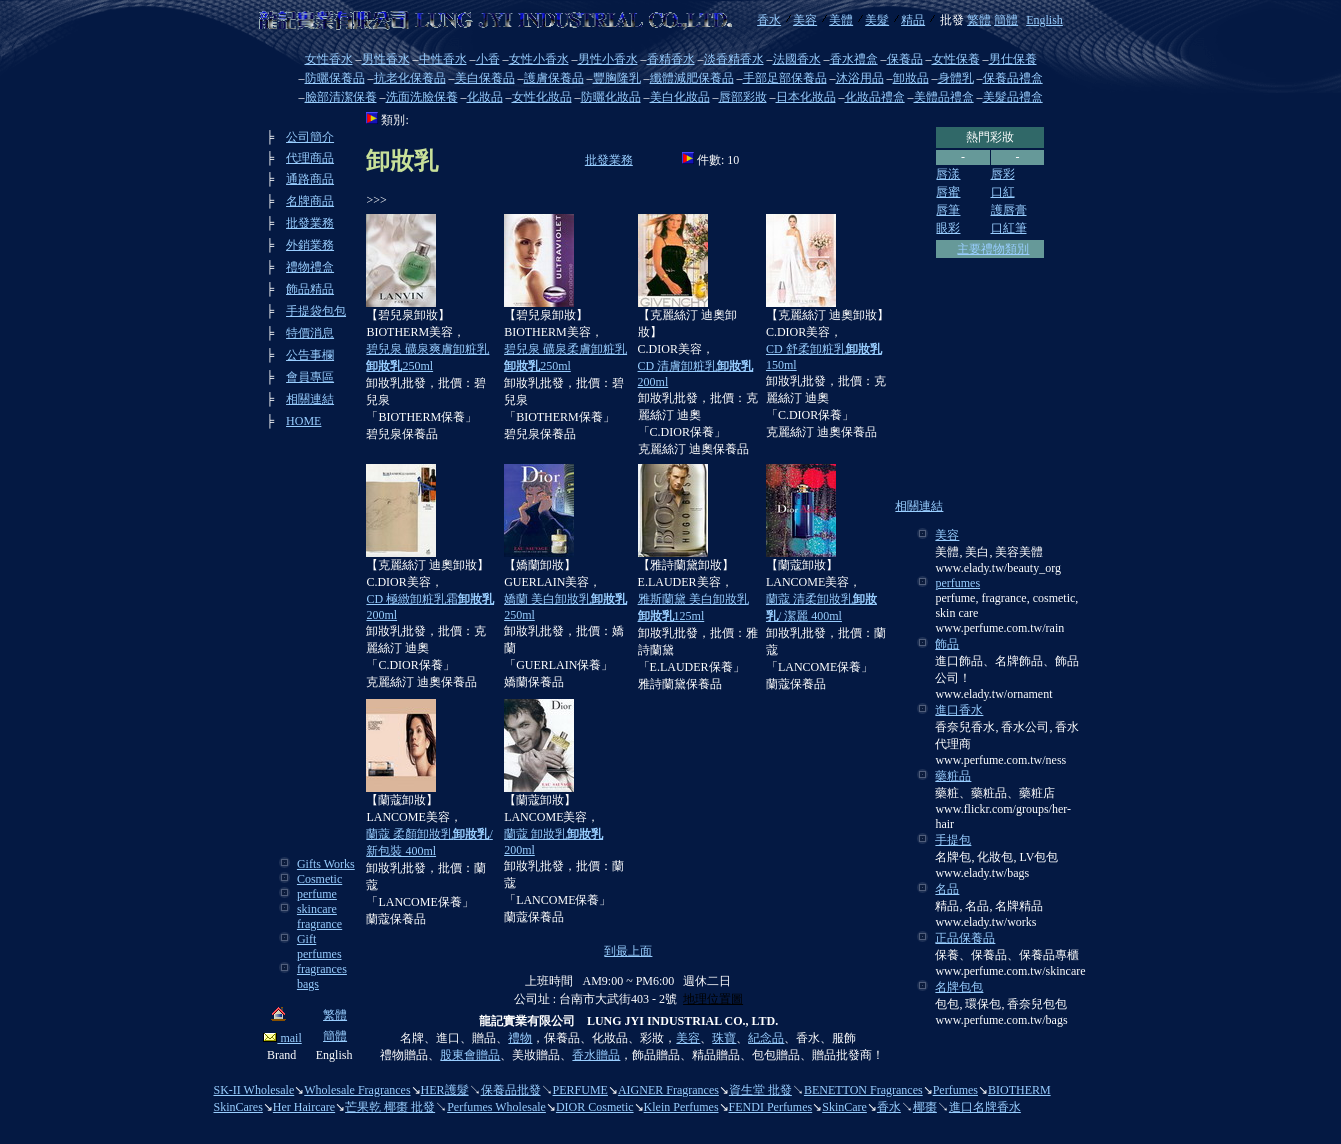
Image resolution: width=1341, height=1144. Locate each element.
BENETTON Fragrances (863, 1090)
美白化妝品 (680, 97)
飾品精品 (310, 289)
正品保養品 (965, 938)
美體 (841, 20)
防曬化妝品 (611, 97)
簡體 (1006, 20)
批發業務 (310, 223)
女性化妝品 (542, 97)
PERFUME (580, 1090)
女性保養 (956, 59)
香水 (769, 20)
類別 (393, 120)
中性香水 (443, 59)
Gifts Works (326, 864)
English (1044, 20)
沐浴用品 (860, 78)
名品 (947, 889)
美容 (805, 20)
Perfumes (955, 1090)
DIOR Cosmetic (595, 1107)
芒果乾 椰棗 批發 (390, 1107)
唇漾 (948, 174)
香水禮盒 (854, 59)
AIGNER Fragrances (668, 1090)
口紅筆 (1009, 228)
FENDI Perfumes (771, 1107)
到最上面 (628, 951)
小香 (488, 59)
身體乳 (956, 78)
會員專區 (310, 377)
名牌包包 (959, 987)
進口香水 (959, 710)
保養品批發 (511, 1090)
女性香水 (329, 59)
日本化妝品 (806, 97)
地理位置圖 (713, 999)
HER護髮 (445, 1090)
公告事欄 (310, 355)
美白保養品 (485, 78)
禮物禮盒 (310, 267)
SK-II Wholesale (254, 1090)
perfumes (957, 583)
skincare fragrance (319, 916)
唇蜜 (948, 192)
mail (282, 1038)
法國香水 (797, 59)
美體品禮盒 (944, 97)
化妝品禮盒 (875, 97)
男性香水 (386, 59)
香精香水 (671, 59)
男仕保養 (1013, 59)
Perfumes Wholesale (496, 1107)
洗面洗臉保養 (422, 97)
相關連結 (310, 399)
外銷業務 (310, 245)
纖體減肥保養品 (692, 78)
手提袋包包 (316, 311)
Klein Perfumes (681, 1107)
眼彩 (948, 228)
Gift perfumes (319, 946)
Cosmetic (319, 879)
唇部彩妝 (743, 97)
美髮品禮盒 (1013, 97)
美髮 (877, 20)
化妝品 (485, 97)
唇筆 (948, 210)
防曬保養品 (335, 78)
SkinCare (844, 1107)
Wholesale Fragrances (357, 1090)
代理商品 (310, 158)
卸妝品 (911, 78)
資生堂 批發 (760, 1090)
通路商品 (310, 179)
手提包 (953, 840)
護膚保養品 (554, 78)
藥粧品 (953, 776)
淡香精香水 (734, 59)
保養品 (905, 59)
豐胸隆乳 (617, 78)
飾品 (947, 644)
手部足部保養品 (785, 78)
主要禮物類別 (993, 249)
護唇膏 (1009, 210)
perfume (317, 894)
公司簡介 (310, 137)
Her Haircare (304, 1107)
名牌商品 (310, 201)
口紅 (1003, 192)
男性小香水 (608, 59)
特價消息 (310, 333)
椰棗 (925, 1107)
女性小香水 (539, 59)
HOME (303, 421)
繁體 (979, 20)
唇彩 (1003, 174)
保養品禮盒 (1013, 78)
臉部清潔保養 (341, 97)
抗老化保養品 (410, 78)
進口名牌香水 (985, 1107)
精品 (913, 20)
